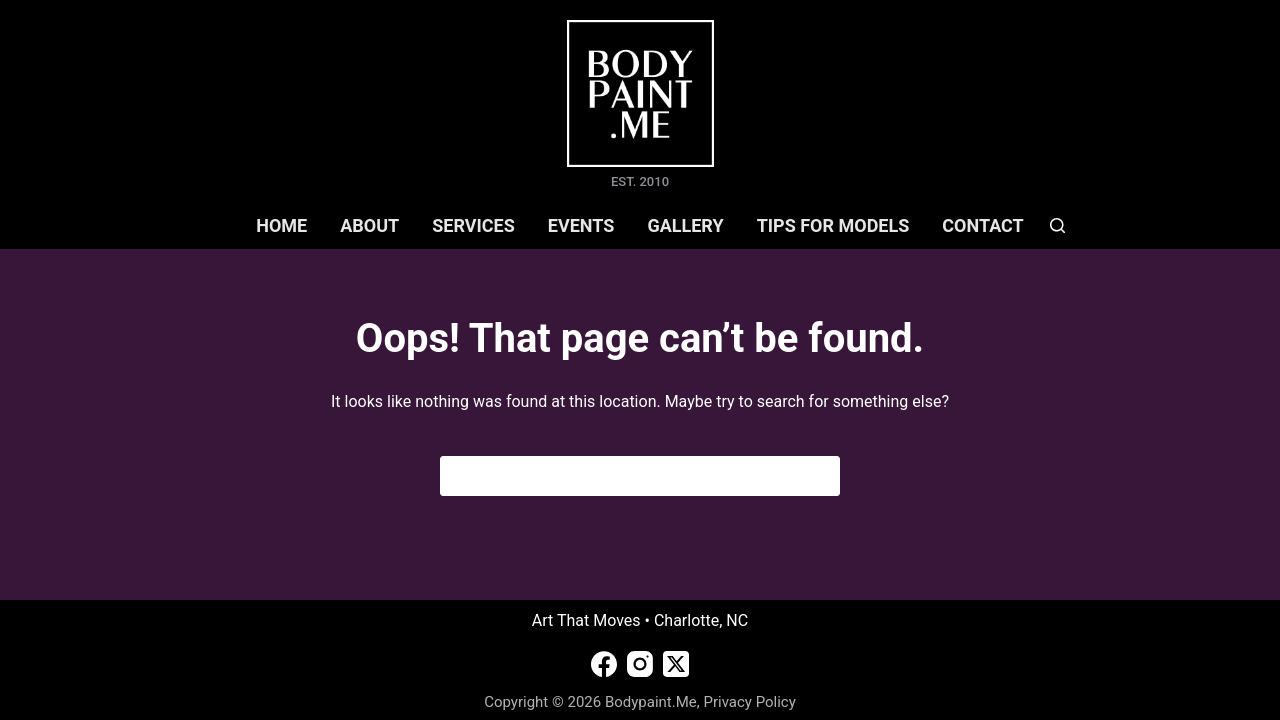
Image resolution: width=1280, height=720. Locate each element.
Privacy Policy (749, 702)
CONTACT (982, 225)
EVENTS (581, 225)
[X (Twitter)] (676, 664)
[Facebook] (604, 664)
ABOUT (369, 225)
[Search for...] (621, 476)
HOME (281, 225)
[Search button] (820, 476)
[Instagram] (640, 664)
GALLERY (685, 225)
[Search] (1057, 225)
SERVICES (473, 225)
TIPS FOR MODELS (833, 225)
